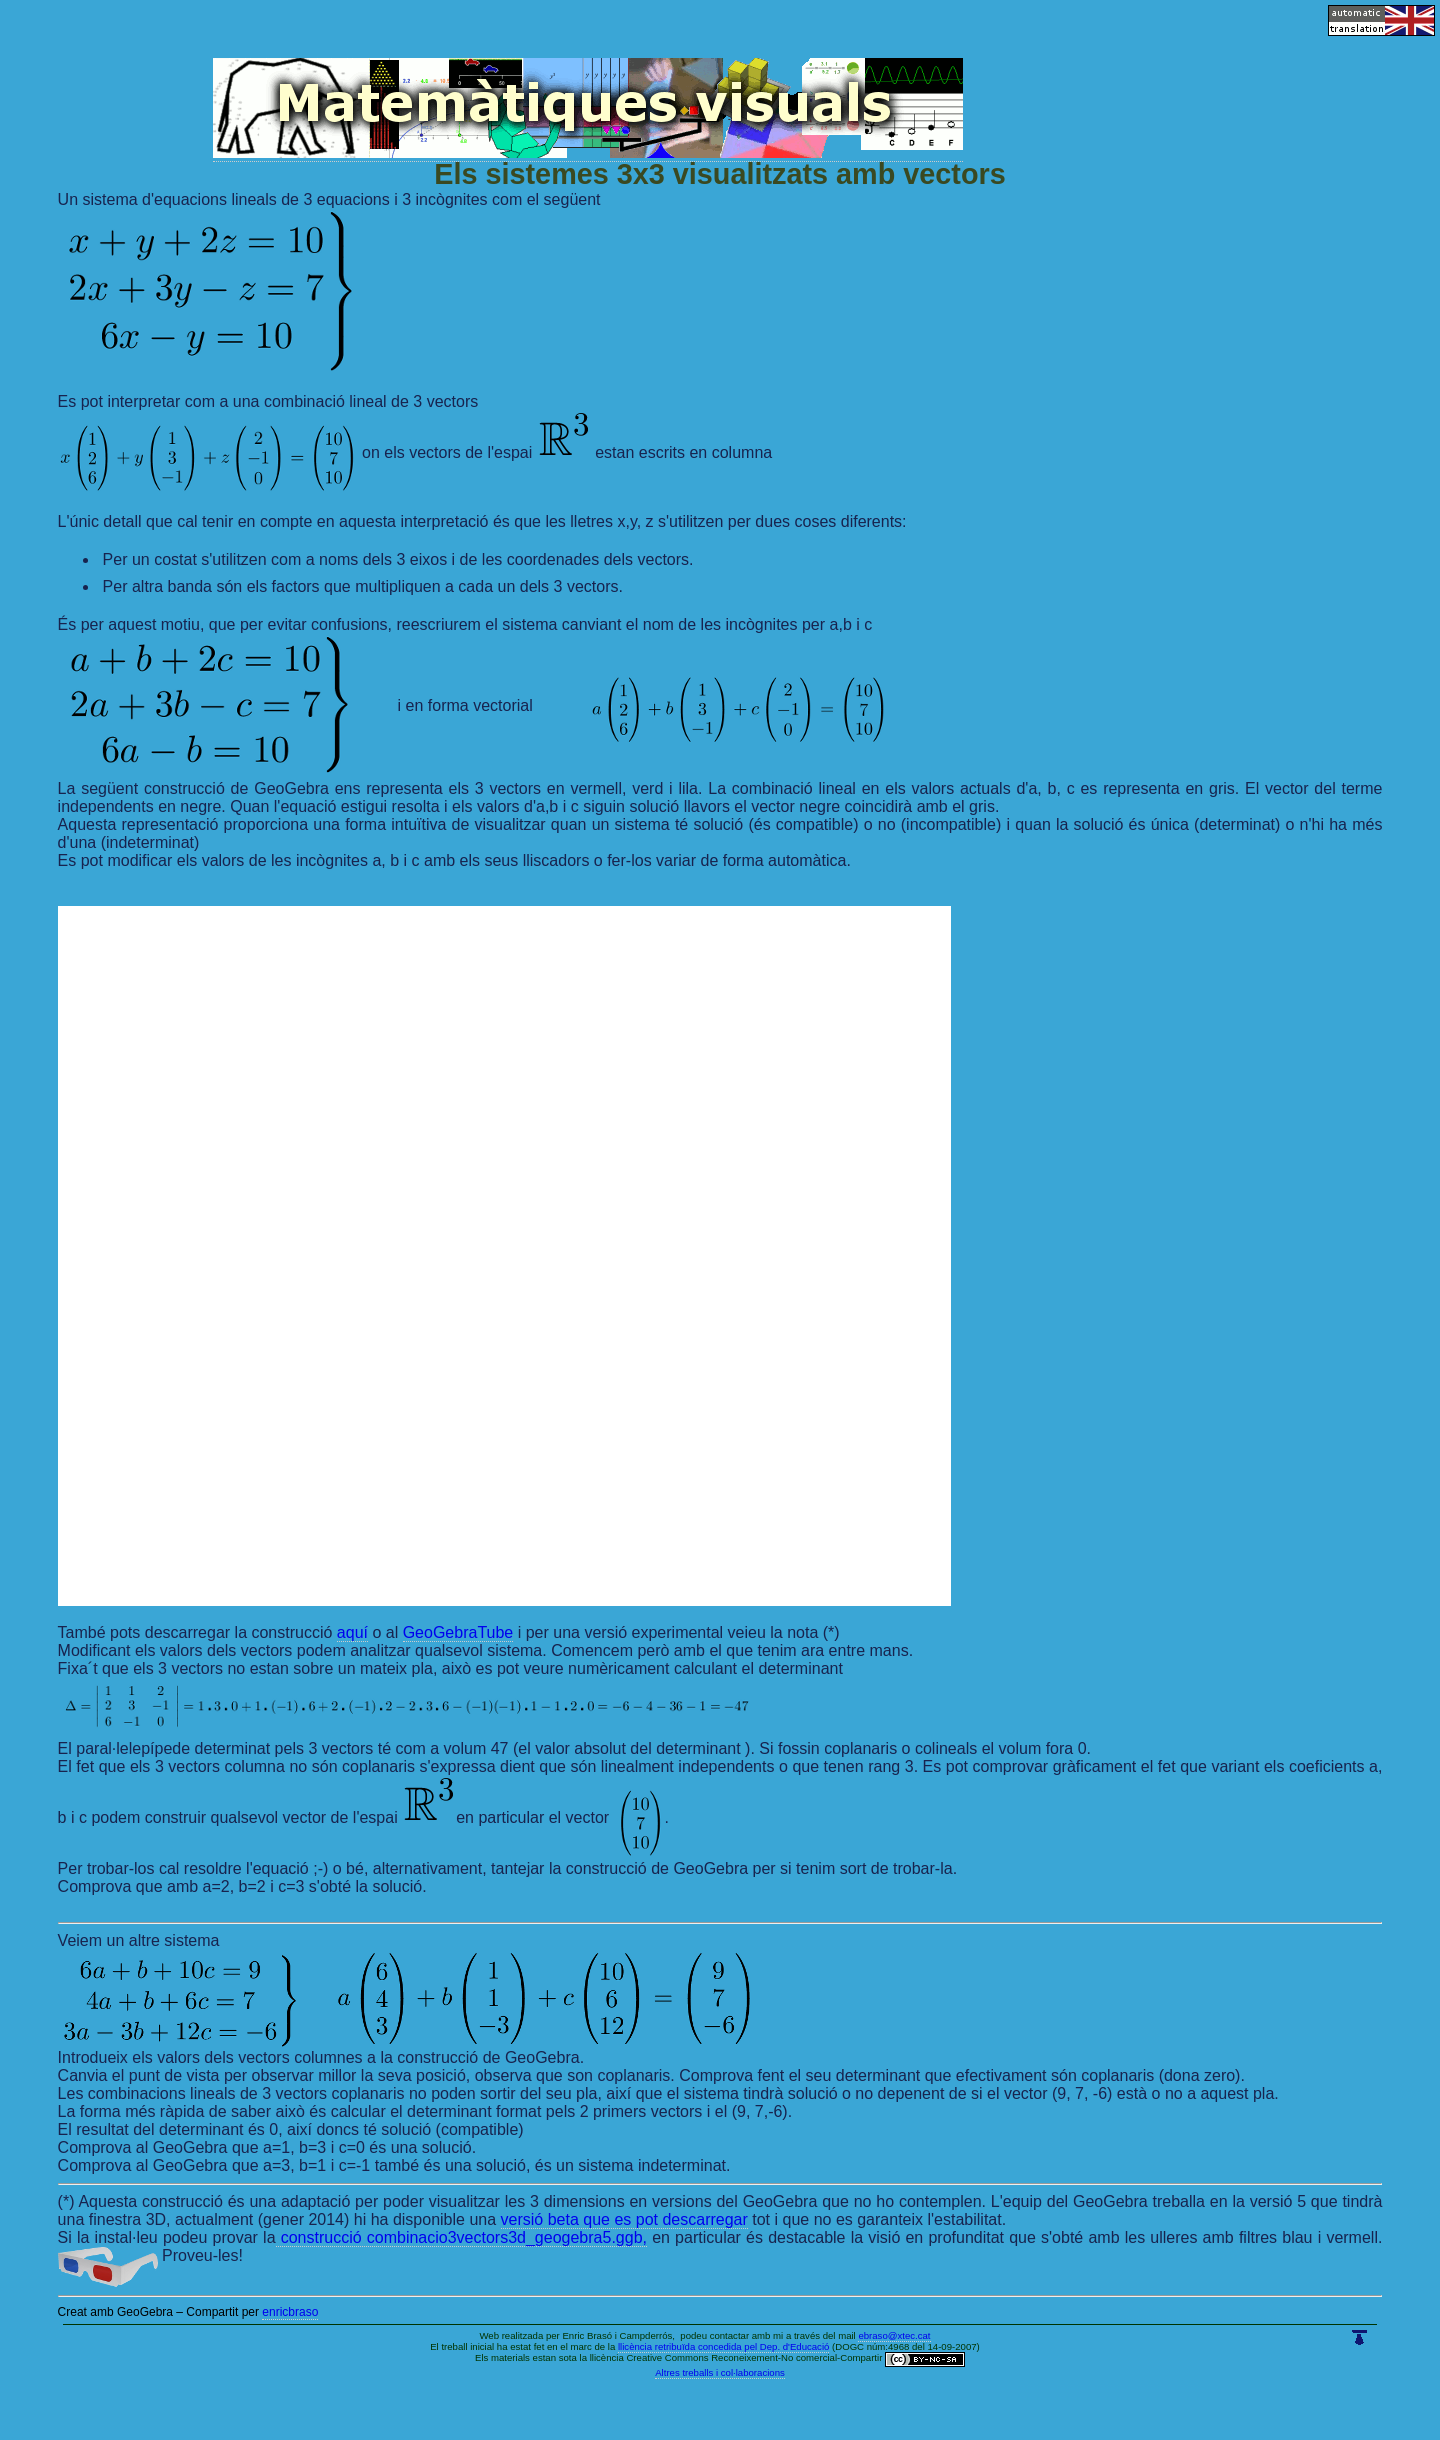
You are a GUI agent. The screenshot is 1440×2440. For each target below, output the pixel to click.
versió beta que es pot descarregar (624, 2219)
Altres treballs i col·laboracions (720, 2372)
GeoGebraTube (458, 1632)
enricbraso (290, 2312)
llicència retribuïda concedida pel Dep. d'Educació (723, 2346)
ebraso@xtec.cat (894, 2335)
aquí (352, 1632)
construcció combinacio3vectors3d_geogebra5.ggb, (461, 2237)
